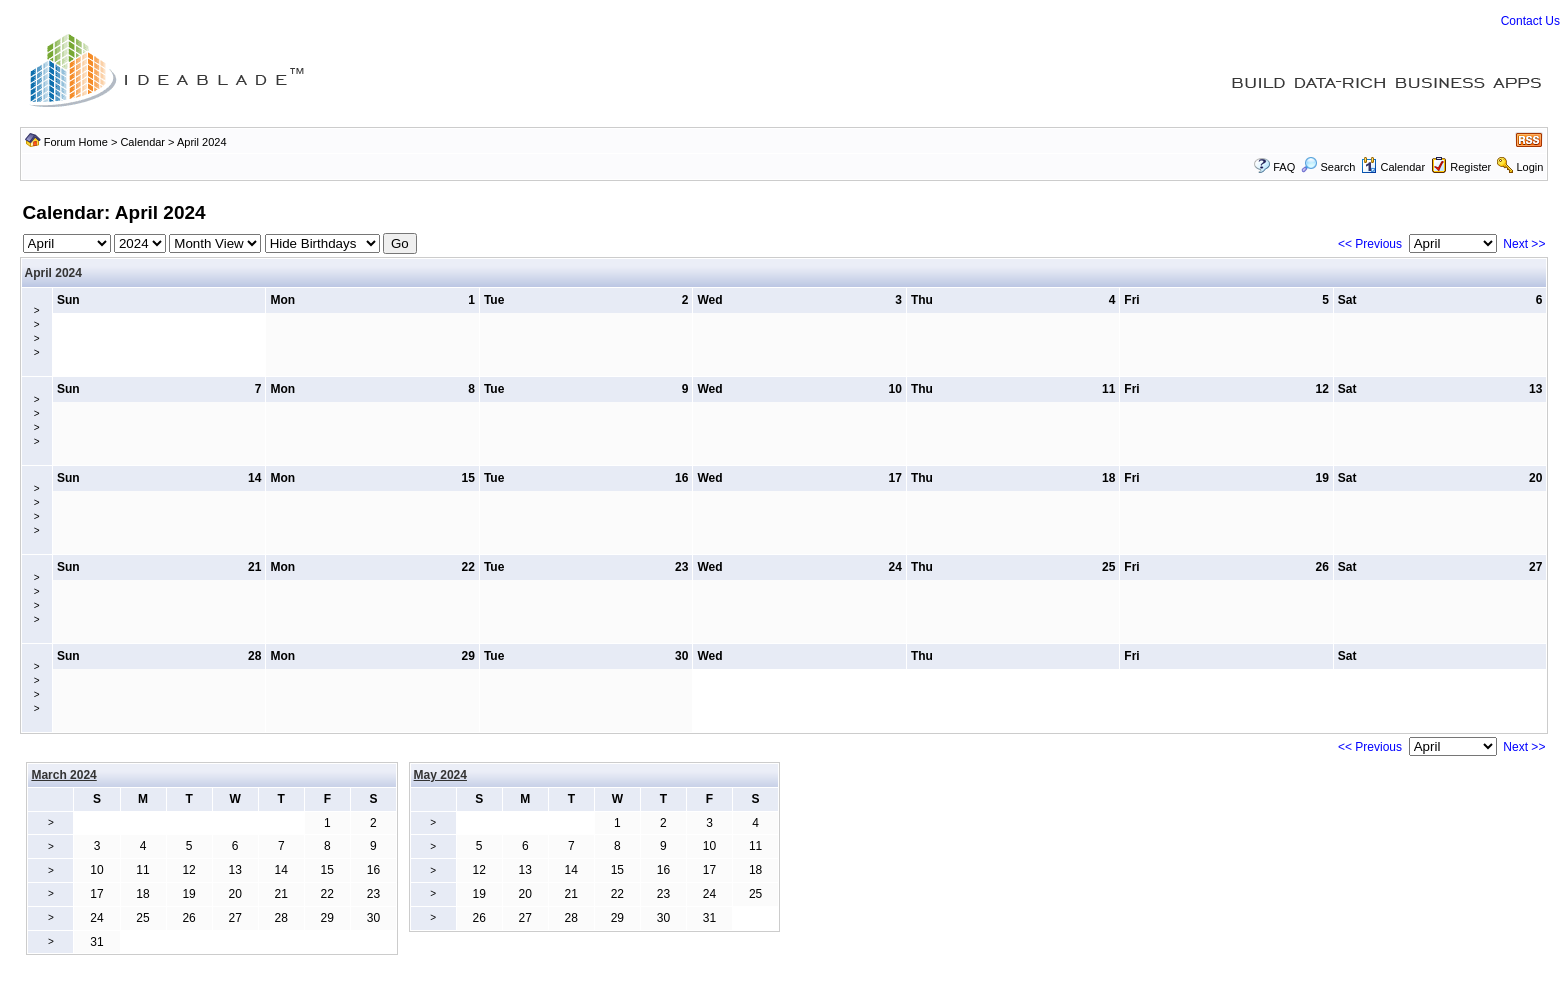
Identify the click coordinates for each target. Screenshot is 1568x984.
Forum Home (76, 142)
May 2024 (440, 775)
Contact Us (1530, 21)
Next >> (1524, 244)
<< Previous (1370, 244)
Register (1470, 167)
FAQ (1284, 167)
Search (1328, 167)
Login (1529, 167)
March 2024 (63, 775)
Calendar (142, 142)
